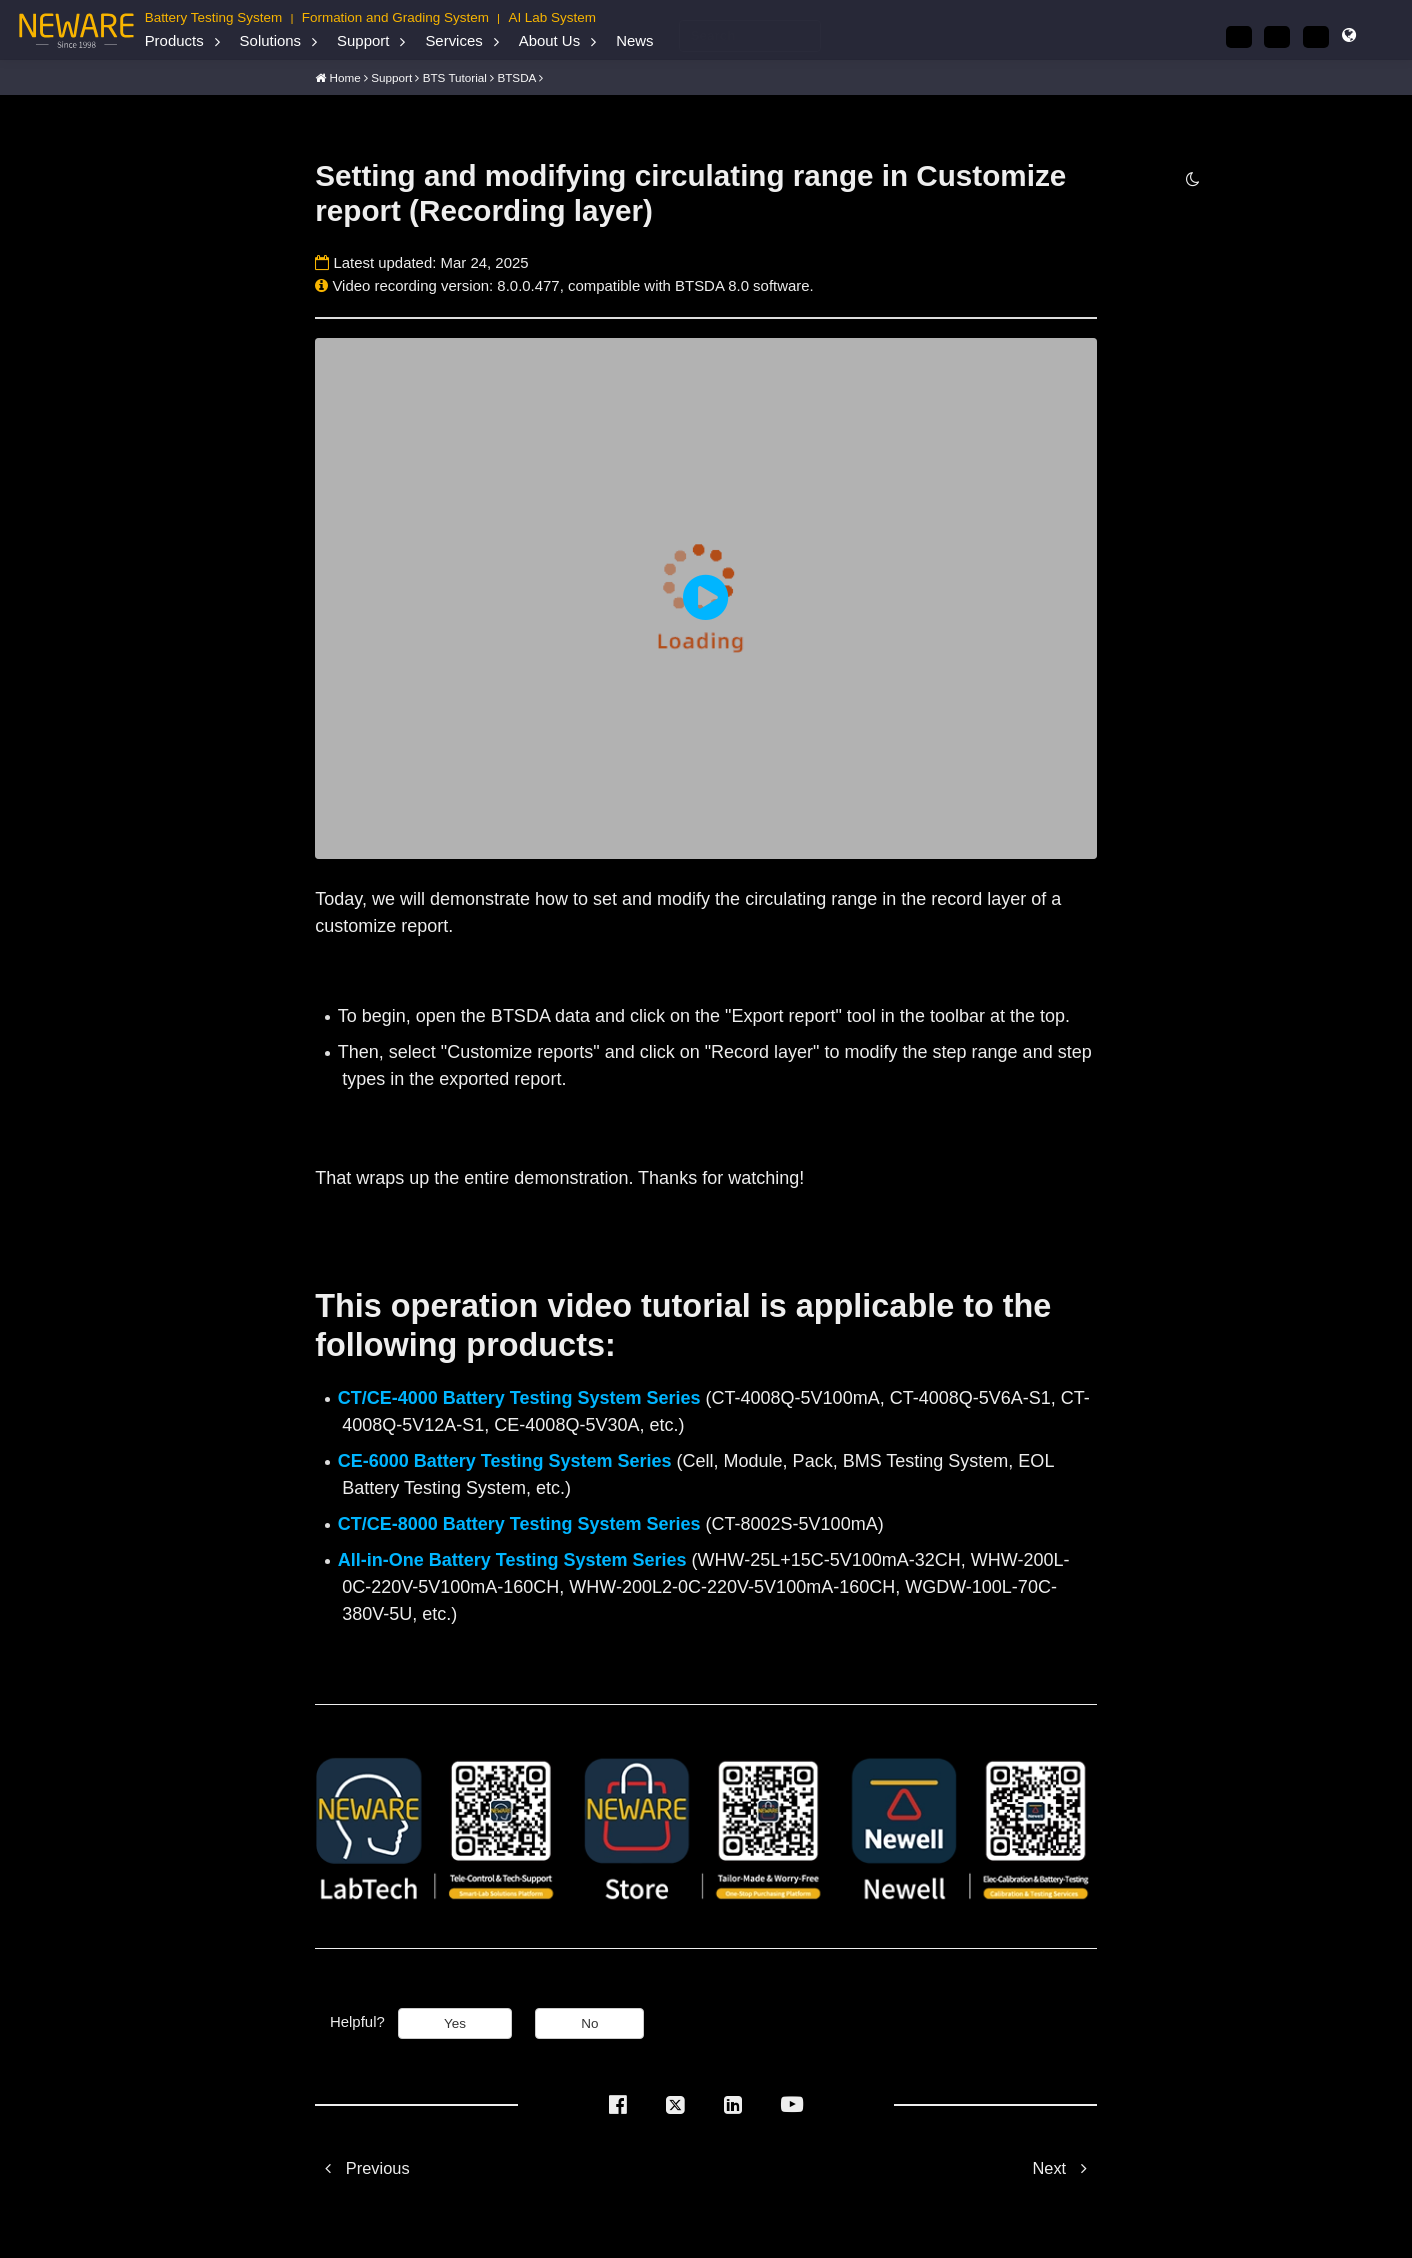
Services (453, 40)
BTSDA (516, 76)
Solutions (270, 40)
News (634, 40)
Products (174, 40)
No (589, 2022)
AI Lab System (552, 17)
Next (1064, 2167)
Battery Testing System (214, 17)
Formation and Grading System (395, 17)
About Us (549, 40)
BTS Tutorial (455, 76)
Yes (455, 2022)
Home (345, 76)
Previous (362, 2167)
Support (363, 40)
